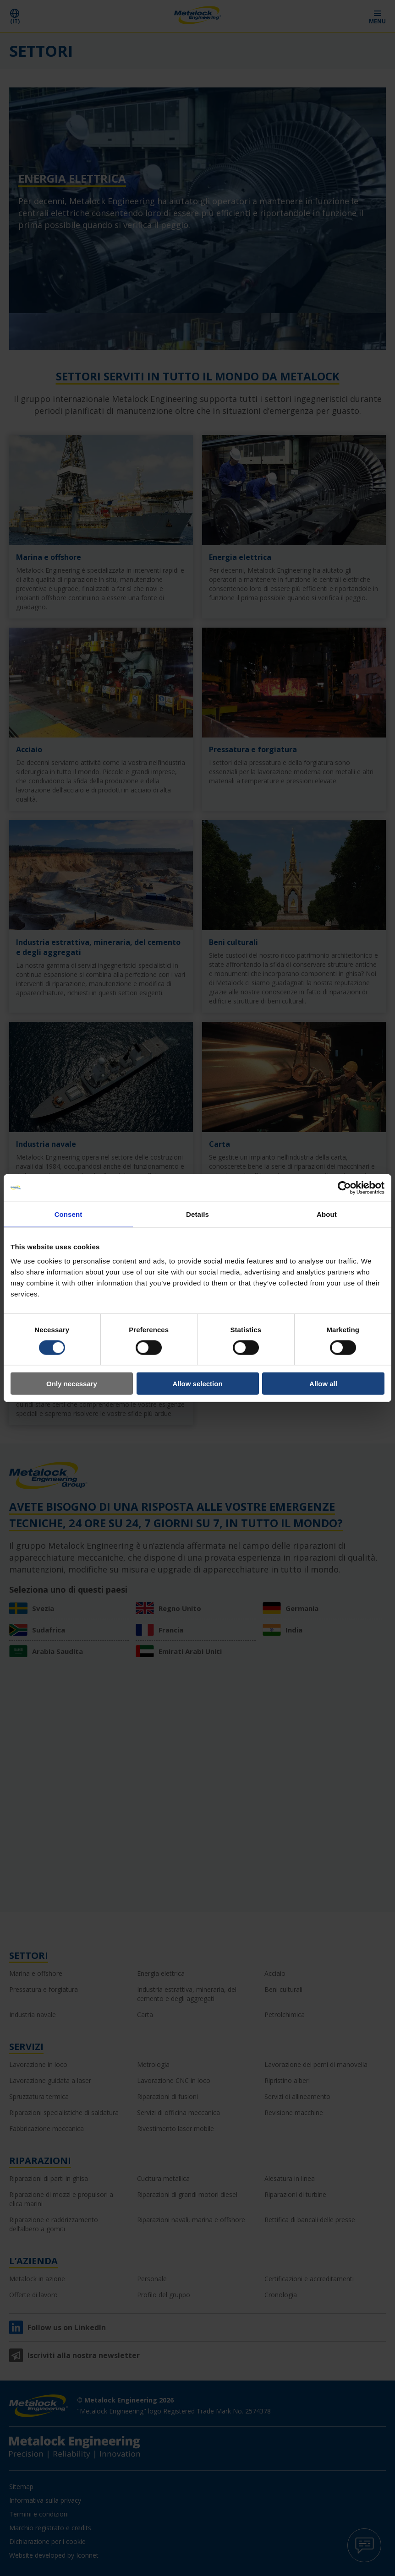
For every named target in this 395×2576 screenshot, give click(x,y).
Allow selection (197, 1384)
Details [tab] (197, 1214)
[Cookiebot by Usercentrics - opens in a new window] (344, 1187)
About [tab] (327, 1214)
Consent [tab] (68, 1214)
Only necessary (71, 1384)
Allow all (323, 1384)
